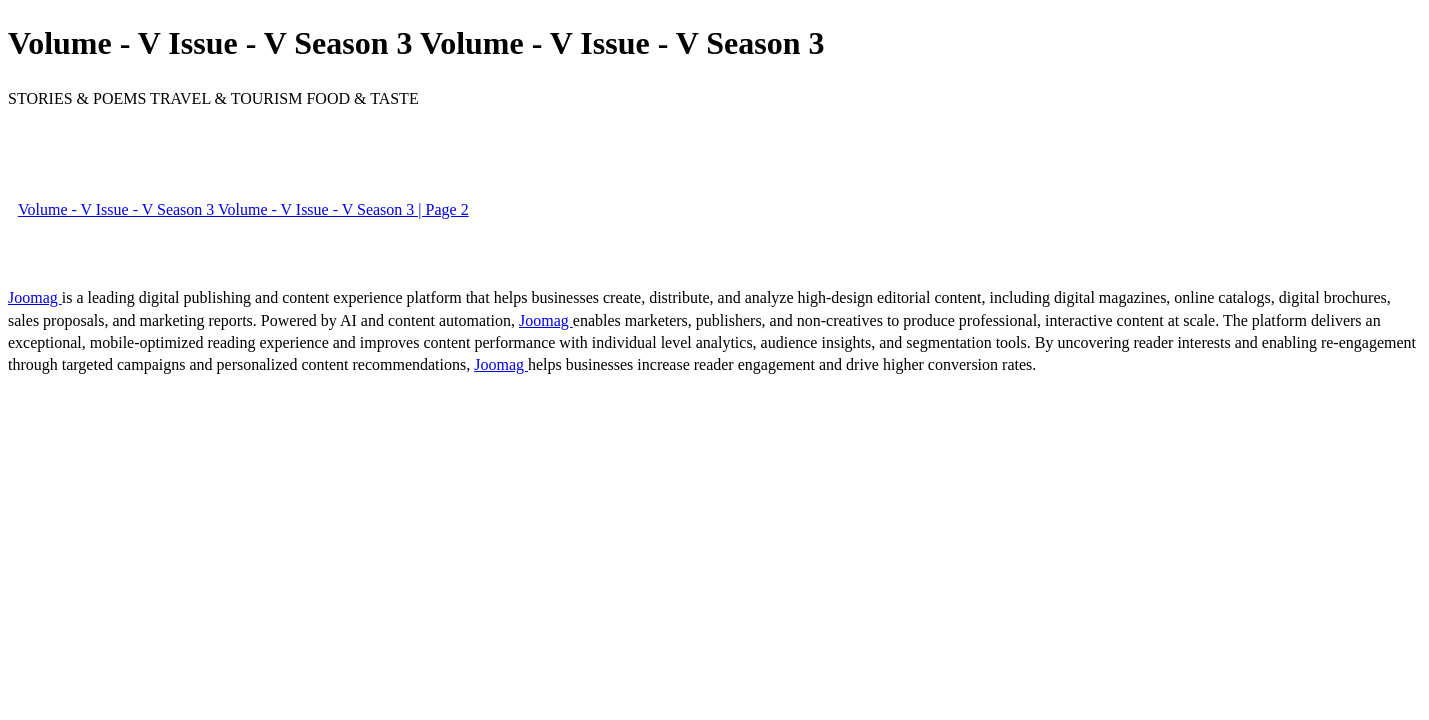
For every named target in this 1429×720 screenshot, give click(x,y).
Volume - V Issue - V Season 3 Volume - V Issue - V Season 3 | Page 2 (243, 209)
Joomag (35, 297)
